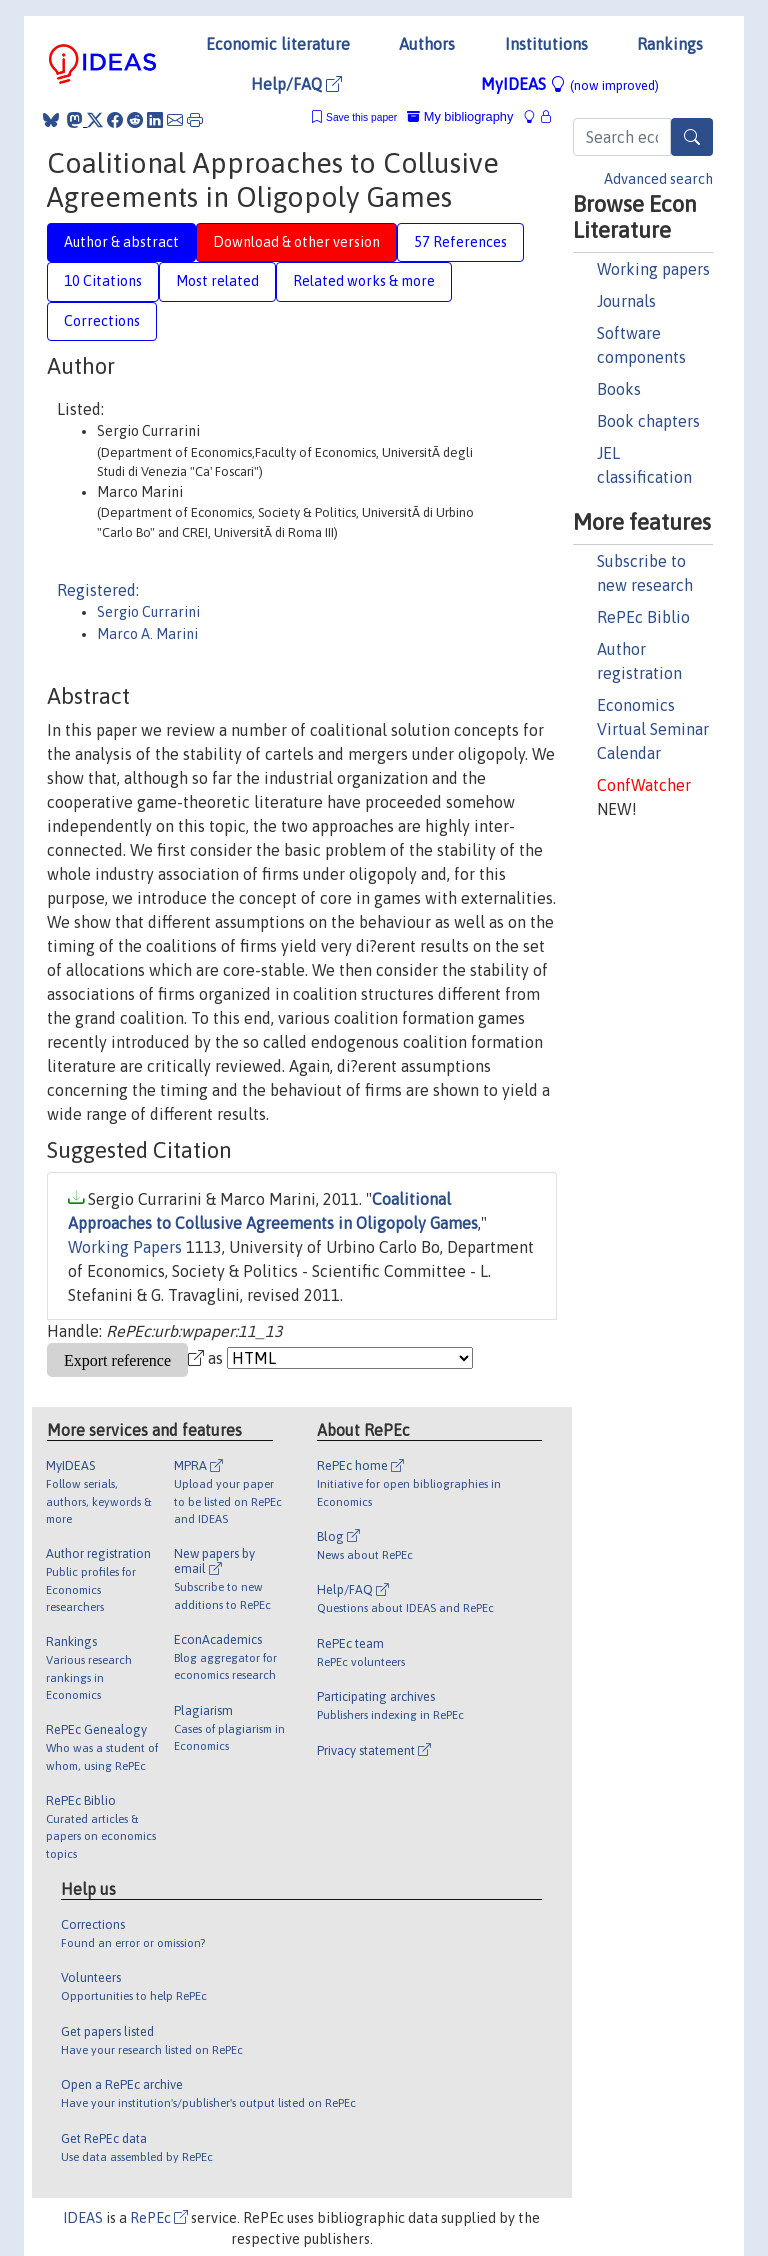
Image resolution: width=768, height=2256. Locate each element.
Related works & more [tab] (364, 281)
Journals (626, 301)
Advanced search (658, 179)
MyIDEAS (570, 84)
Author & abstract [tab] (121, 242)
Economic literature (278, 44)
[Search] (692, 137)
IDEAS (83, 2218)
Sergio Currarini (148, 612)
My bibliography (460, 116)
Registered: (98, 590)
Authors (427, 44)
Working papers (653, 269)
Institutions (546, 44)
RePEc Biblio (643, 617)
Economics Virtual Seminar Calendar (653, 729)
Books (619, 389)
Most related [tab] (217, 281)
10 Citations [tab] (103, 281)
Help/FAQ (296, 84)
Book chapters (648, 421)
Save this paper (361, 117)
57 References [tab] (460, 242)
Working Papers (125, 1247)
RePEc (159, 2218)
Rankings (670, 44)
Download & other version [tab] (296, 242)
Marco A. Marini (147, 634)
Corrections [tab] (102, 321)
